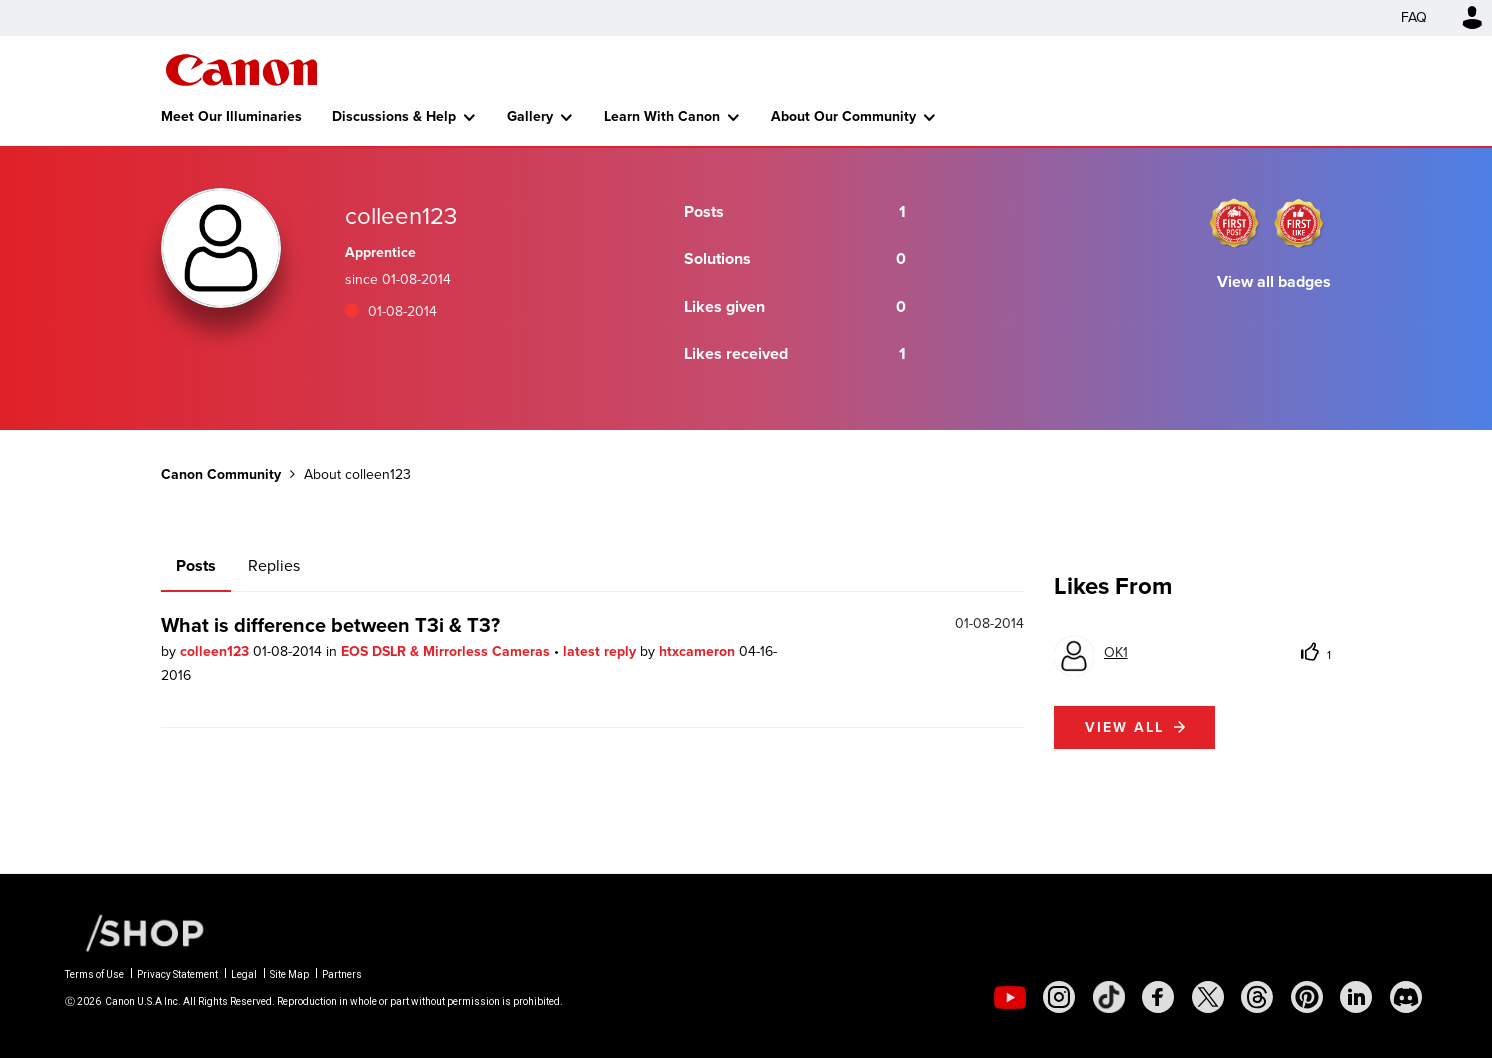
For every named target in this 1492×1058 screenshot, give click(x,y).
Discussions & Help (394, 116)
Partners (342, 974)
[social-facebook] (1158, 997)
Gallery (530, 116)
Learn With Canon (662, 116)
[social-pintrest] (1307, 997)
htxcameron (699, 651)
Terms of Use (94, 974)
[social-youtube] (1010, 997)
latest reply (601, 651)
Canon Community (241, 70)
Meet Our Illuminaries (231, 116)
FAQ (1414, 17)
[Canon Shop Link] (135, 932)
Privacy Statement (177, 974)
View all (1124, 727)
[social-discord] (1406, 997)
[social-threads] (1257, 997)
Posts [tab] (196, 565)
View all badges (1274, 281)
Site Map (289, 974)
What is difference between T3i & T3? (330, 625)
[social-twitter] (1208, 997)
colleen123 (216, 651)
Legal (244, 974)
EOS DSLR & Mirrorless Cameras (447, 651)
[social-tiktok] (1109, 997)
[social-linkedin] (1356, 997)
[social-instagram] (1059, 997)
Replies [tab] (274, 565)
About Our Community (843, 116)
